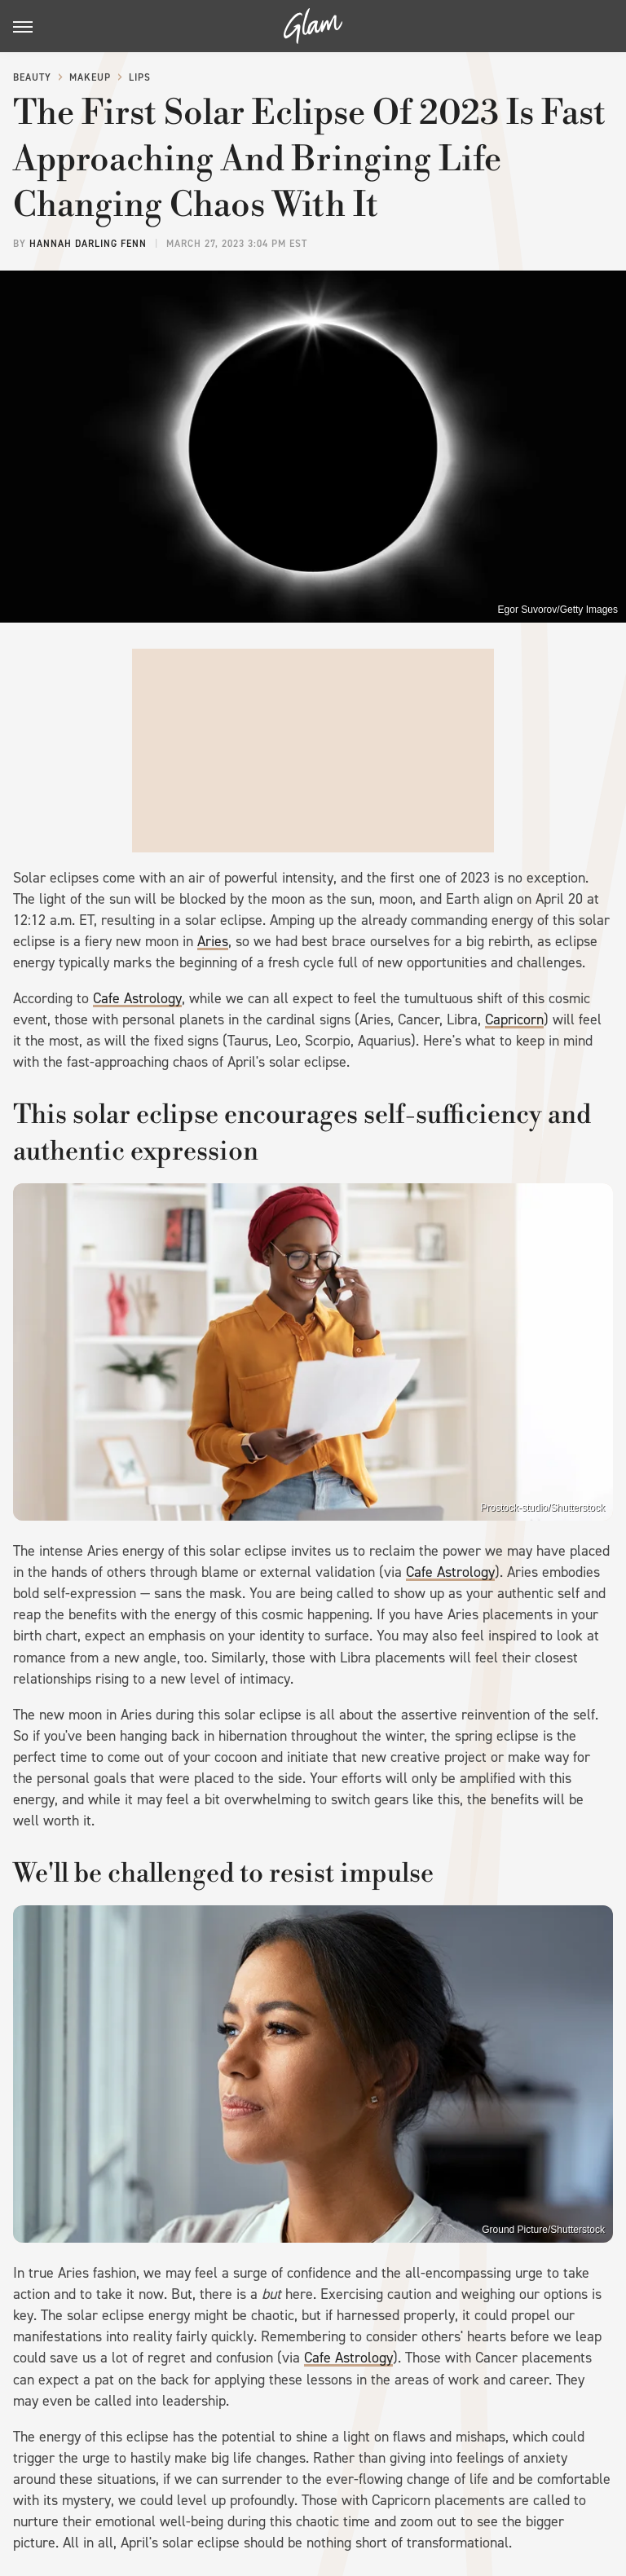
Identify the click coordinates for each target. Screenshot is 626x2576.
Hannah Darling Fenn (88, 243)
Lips (140, 77)
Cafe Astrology (137, 998)
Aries (212, 941)
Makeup (90, 77)
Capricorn (514, 1019)
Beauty (32, 77)
